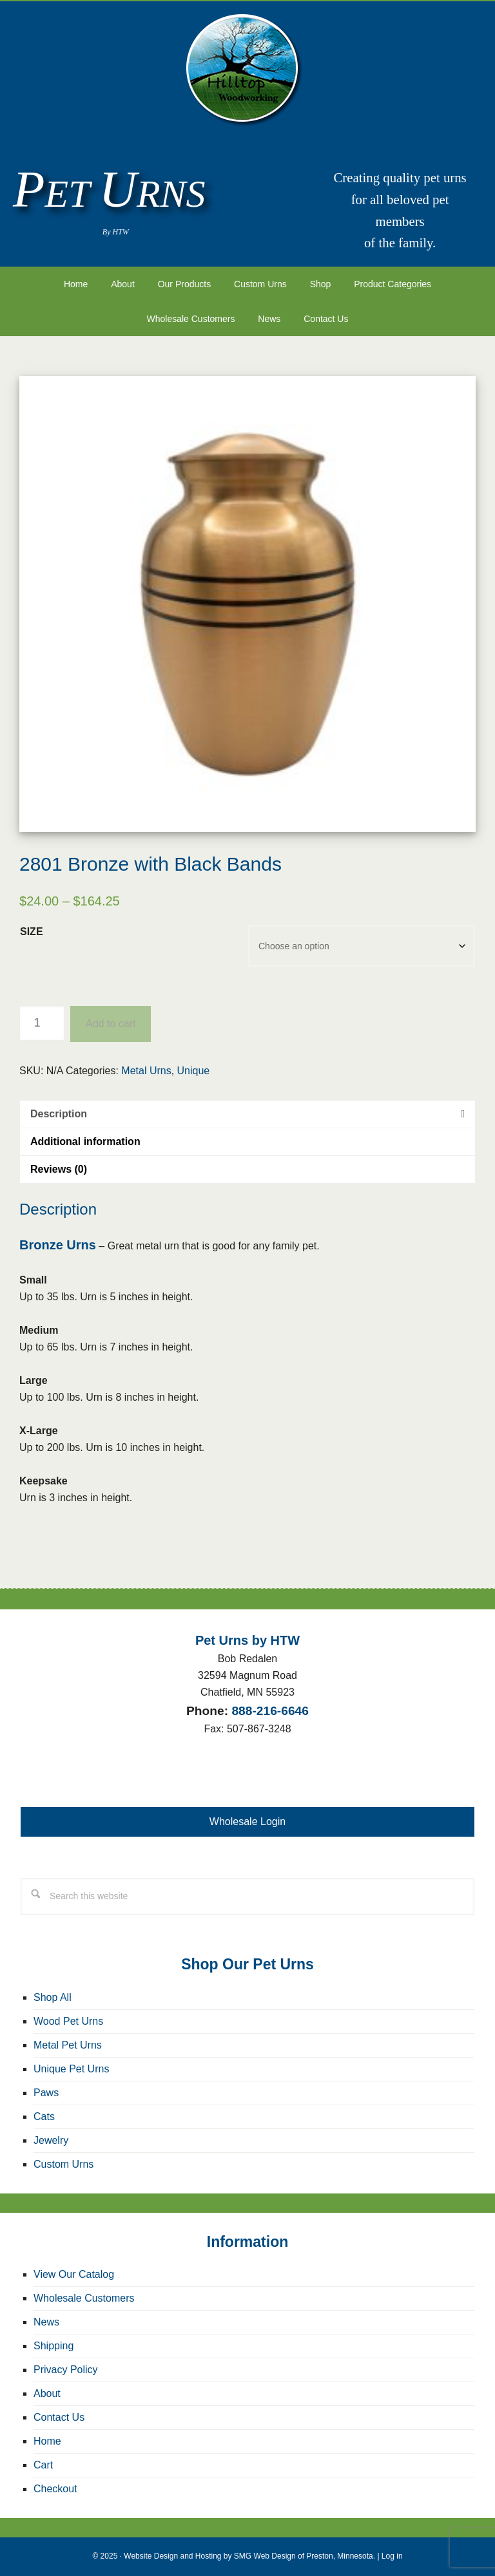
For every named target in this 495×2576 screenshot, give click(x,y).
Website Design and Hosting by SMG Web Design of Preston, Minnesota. (249, 2556)
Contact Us (59, 2417)
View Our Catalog (74, 2274)
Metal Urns (146, 1070)
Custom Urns (63, 2164)
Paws (46, 2092)
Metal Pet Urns (68, 2045)
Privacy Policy (66, 2369)
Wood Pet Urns (68, 2021)
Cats (44, 2116)
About (47, 2393)
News (46, 2321)
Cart (43, 2464)
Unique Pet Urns (71, 2068)
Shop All (53, 1997)
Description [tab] (58, 1113)
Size (31, 931)
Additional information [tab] (85, 1141)
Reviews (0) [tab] (58, 1169)
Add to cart (110, 1023)
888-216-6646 (270, 1711)
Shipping (53, 2345)
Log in (392, 2556)
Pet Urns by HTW (247, 70)
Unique (193, 1070)
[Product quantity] (41, 1023)
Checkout (55, 2488)
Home (47, 2441)
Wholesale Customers (84, 2298)
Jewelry (51, 2140)
